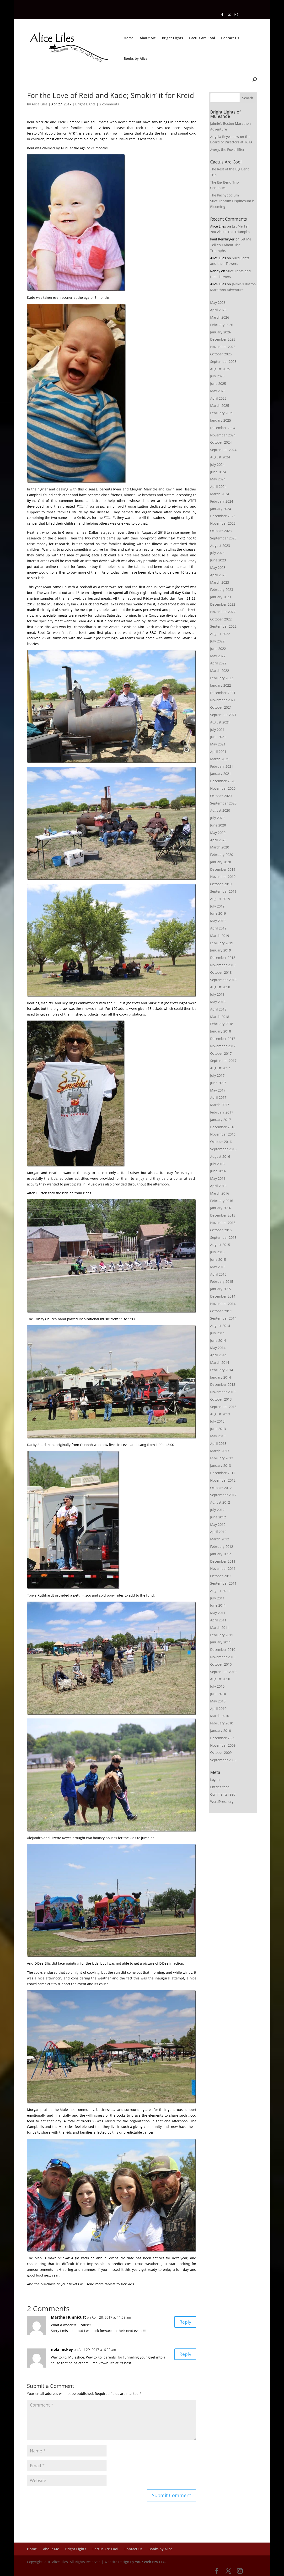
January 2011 (220, 1642)
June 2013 (218, 1428)
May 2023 (217, 567)
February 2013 (221, 1458)
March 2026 (219, 317)
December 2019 (222, 869)
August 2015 (220, 1244)
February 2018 (221, 1024)
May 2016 (217, 1178)
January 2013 (220, 1465)
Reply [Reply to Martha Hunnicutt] (185, 2322)
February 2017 (221, 1112)
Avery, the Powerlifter (227, 149)
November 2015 (223, 1222)
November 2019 (223, 876)
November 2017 (223, 1046)
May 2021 (217, 744)
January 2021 (220, 773)
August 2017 (220, 1068)
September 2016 (223, 1149)
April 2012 (218, 1531)
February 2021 (221, 766)
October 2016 (221, 1141)
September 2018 (223, 980)
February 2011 (221, 1635)
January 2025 (220, 420)
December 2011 (222, 1561)
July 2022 (217, 641)
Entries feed (220, 1787)
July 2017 (217, 1075)
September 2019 (223, 891)
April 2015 (218, 1274)
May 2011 (217, 1612)
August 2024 (220, 457)
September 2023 (223, 538)
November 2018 (223, 965)
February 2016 (221, 1200)
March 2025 (219, 405)
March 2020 (219, 847)
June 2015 (218, 1259)
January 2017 (220, 1119)
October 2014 (221, 1311)
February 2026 (221, 324)
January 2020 (220, 862)
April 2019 (218, 928)
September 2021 (223, 714)
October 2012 (221, 1487)
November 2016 (223, 1134)
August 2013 (220, 1414)
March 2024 (219, 494)
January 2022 (220, 685)
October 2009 (221, 1752)
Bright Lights (172, 38)
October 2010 (221, 1664)
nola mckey (62, 2349)
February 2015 (221, 1281)
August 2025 (220, 369)
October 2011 (221, 1576)
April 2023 (218, 575)
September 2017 (223, 1060)
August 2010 (220, 1679)
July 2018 (217, 994)
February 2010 (221, 1723)
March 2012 (219, 1539)
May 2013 (217, 1436)
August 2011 (220, 1590)
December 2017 (222, 1038)
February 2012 (221, 1546)
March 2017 (219, 1105)
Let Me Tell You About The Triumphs (230, 245)
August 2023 (220, 545)
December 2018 (222, 957)
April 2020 (218, 840)
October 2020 (221, 795)
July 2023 (217, 552)
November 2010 (223, 1657)
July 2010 (217, 1686)
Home (129, 38)
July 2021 (217, 729)
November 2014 (223, 1303)
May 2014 (217, 1347)
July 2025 (217, 376)
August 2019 (220, 899)
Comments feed (223, 1794)
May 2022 (217, 656)
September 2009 (223, 1760)
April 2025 (218, 398)
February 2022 (221, 678)
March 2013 (219, 1451)
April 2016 (218, 1186)
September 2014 (223, 1318)
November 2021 (223, 700)
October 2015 (221, 1230)
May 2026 (217, 302)
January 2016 (220, 1208)
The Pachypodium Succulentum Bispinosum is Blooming (232, 201)
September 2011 (223, 1583)
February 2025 (221, 413)
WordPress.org (222, 1801)
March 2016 (219, 1193)
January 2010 (220, 1730)
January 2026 (220, 332)
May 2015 (217, 1267)
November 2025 (223, 346)
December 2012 (222, 1473)
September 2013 (223, 1406)
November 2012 (223, 1480)
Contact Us (230, 38)
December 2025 (222, 339)
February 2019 (221, 943)
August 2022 (220, 633)
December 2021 (222, 692)
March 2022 (219, 670)
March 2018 (219, 1016)
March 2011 (219, 1627)
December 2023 (222, 516)
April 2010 (218, 1708)
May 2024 (217, 479)
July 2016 (217, 1164)
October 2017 (221, 1053)
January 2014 (220, 1377)
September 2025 (223, 361)
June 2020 (218, 825)
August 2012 (220, 1502)
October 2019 (221, 884)
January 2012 (220, 1554)
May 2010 (217, 1701)
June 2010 (218, 1693)
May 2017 (217, 1090)
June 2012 (218, 1517)
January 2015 (220, 1289)
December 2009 (222, 1738)
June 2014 (218, 1340)
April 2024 (218, 486)
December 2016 (222, 1127)
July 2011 (217, 1598)
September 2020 (223, 803)
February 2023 (221, 589)
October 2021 (221, 707)
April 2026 (218, 310)
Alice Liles (40, 104)
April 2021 (218, 751)
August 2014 (220, 1325)
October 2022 (221, 619)
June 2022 (218, 648)
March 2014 (219, 1362)
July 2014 (217, 1333)
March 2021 (219, 759)
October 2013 (221, 1399)
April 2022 (218, 663)
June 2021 (218, 736)
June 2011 (218, 1605)
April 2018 (218, 1009)
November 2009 (223, 1745)
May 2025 (217, 391)
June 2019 (218, 913)
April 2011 (218, 1620)
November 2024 (223, 435)
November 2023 (223, 523)
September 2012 (223, 1495)
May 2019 (217, 920)
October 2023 (221, 530)
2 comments (109, 104)
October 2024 (221, 442)
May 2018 (217, 1002)
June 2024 (218, 472)
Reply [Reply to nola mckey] (185, 2354)
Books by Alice (135, 59)
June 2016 (218, 1171)
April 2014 (218, 1355)
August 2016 (220, 1156)
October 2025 (221, 354)
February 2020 (221, 854)
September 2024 (223, 449)
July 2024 (217, 464)
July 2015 (217, 1252)
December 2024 (222, 427)
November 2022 (223, 611)
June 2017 (218, 1083)
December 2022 (222, 604)
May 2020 (217, 832)
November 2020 (223, 788)
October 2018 (221, 972)
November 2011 (223, 1568)
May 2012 (217, 1524)
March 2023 (219, 582)
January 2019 (220, 950)
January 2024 (220, 508)
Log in (215, 1779)
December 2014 (222, 1296)
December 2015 (222, 1215)
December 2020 (222, 781)
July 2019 (217, 906)
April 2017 (218, 1097)
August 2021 (220, 722)
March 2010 (219, 1715)
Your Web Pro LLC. (150, 2562)
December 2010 (222, 1649)
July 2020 (217, 817)
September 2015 (223, 1237)
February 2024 (221, 501)
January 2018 (220, 1031)
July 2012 (217, 1509)
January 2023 (220, 597)
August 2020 (220, 810)
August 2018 (220, 987)
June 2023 (218, 560)
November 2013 (223, 1392)
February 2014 (221, 1370)
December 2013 (222, 1384)
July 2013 (217, 1421)
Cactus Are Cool (202, 38)
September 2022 (223, 626)
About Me (148, 38)
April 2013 (218, 1443)
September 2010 (223, 1671)
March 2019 (219, 935)
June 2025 (218, 383)
